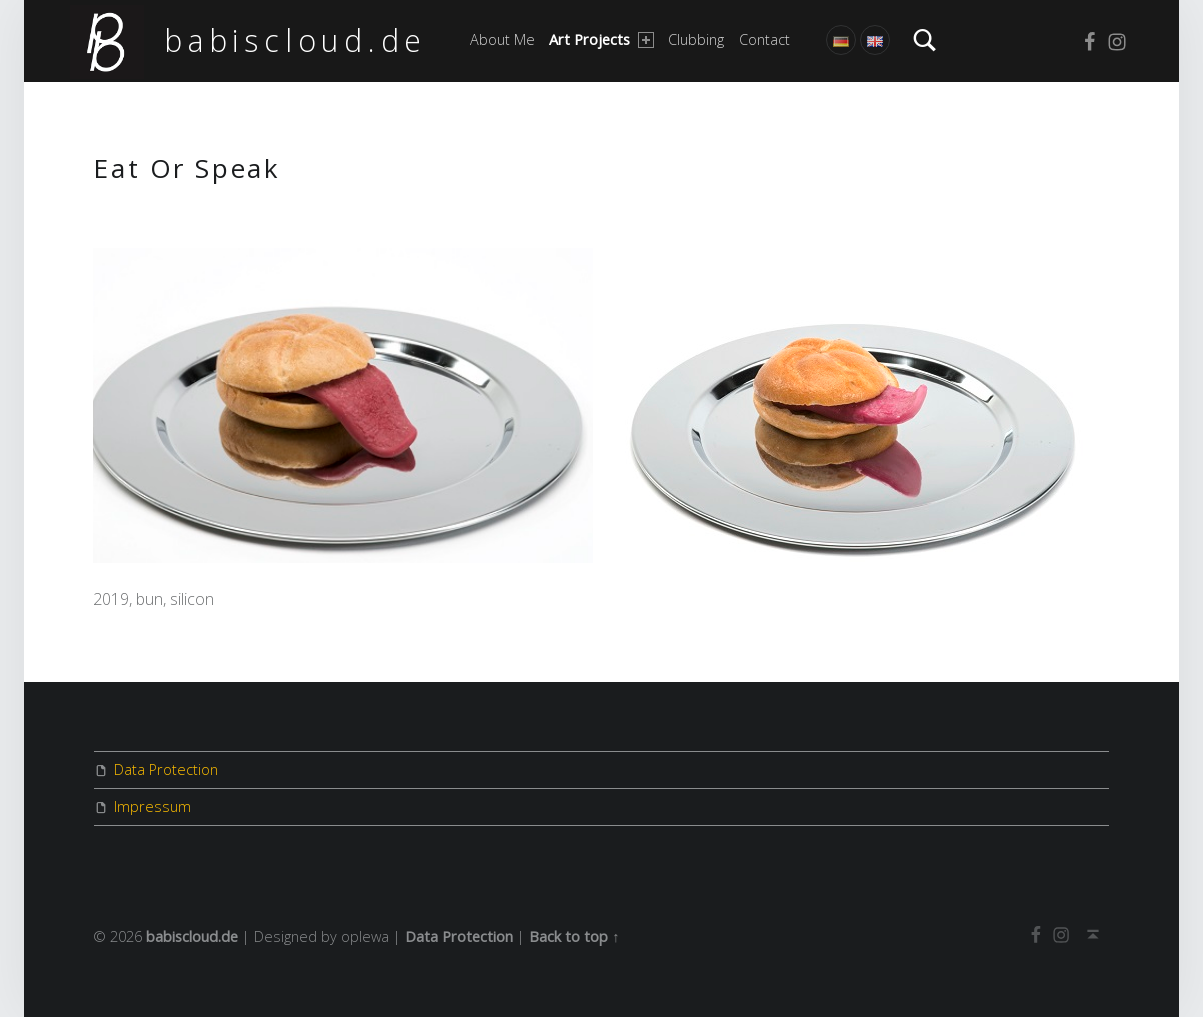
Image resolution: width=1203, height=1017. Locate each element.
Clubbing (696, 39)
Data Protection (166, 769)
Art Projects (601, 39)
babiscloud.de (295, 40)
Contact (764, 39)
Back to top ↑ (574, 936)
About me (502, 39)
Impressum (152, 806)
